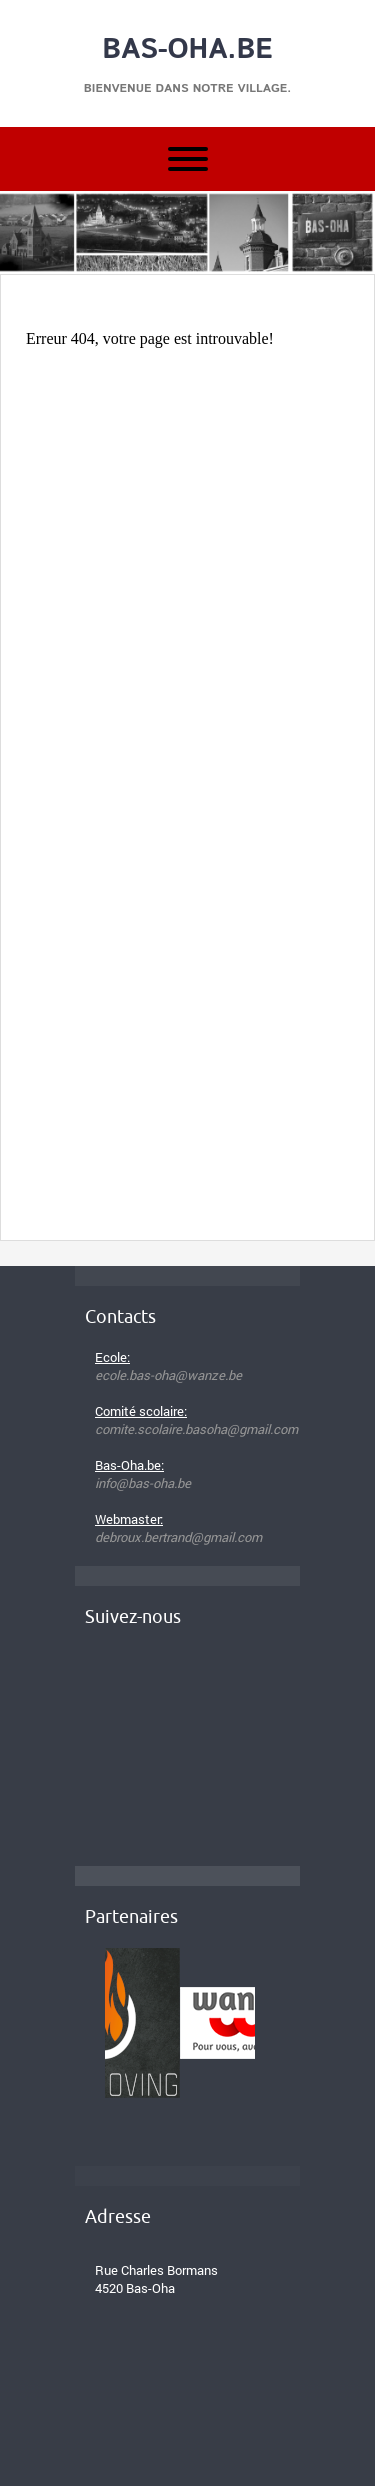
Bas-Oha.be (187, 50)
